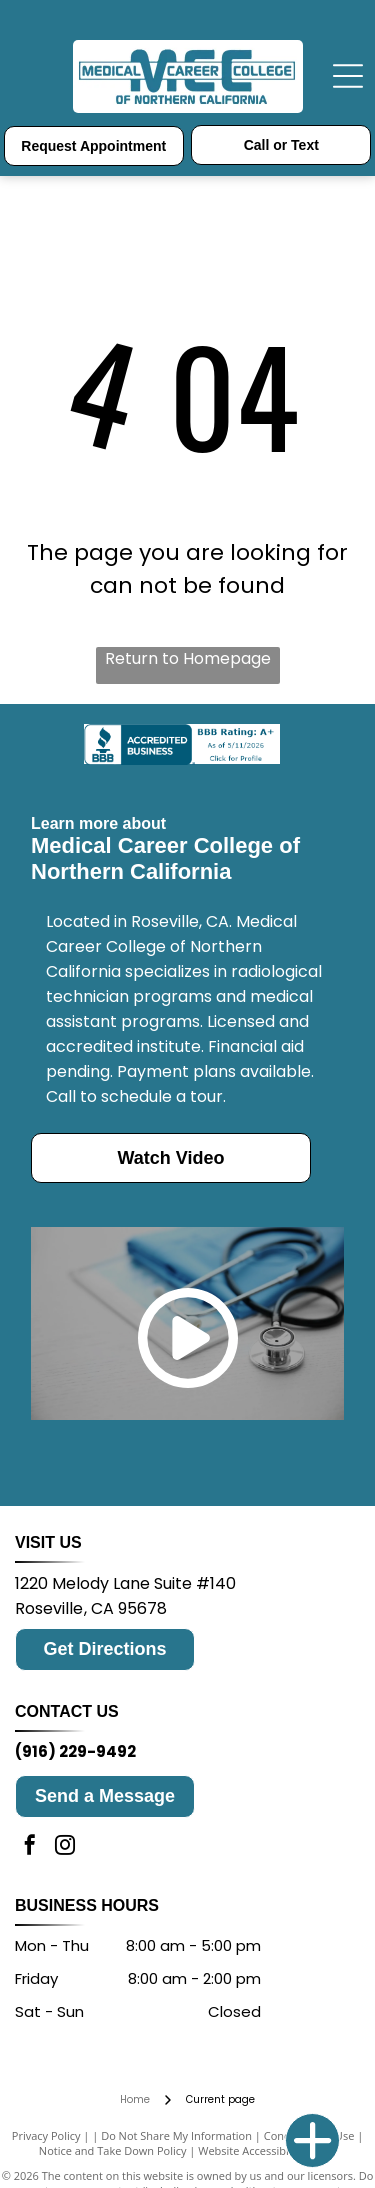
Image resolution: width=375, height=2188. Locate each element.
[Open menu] (348, 76)
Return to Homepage (188, 658)
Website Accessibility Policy (267, 2150)
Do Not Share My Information (176, 2135)
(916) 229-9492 (75, 1751)
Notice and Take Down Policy (113, 2150)
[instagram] (65, 1847)
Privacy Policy (46, 2135)
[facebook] (30, 1847)
